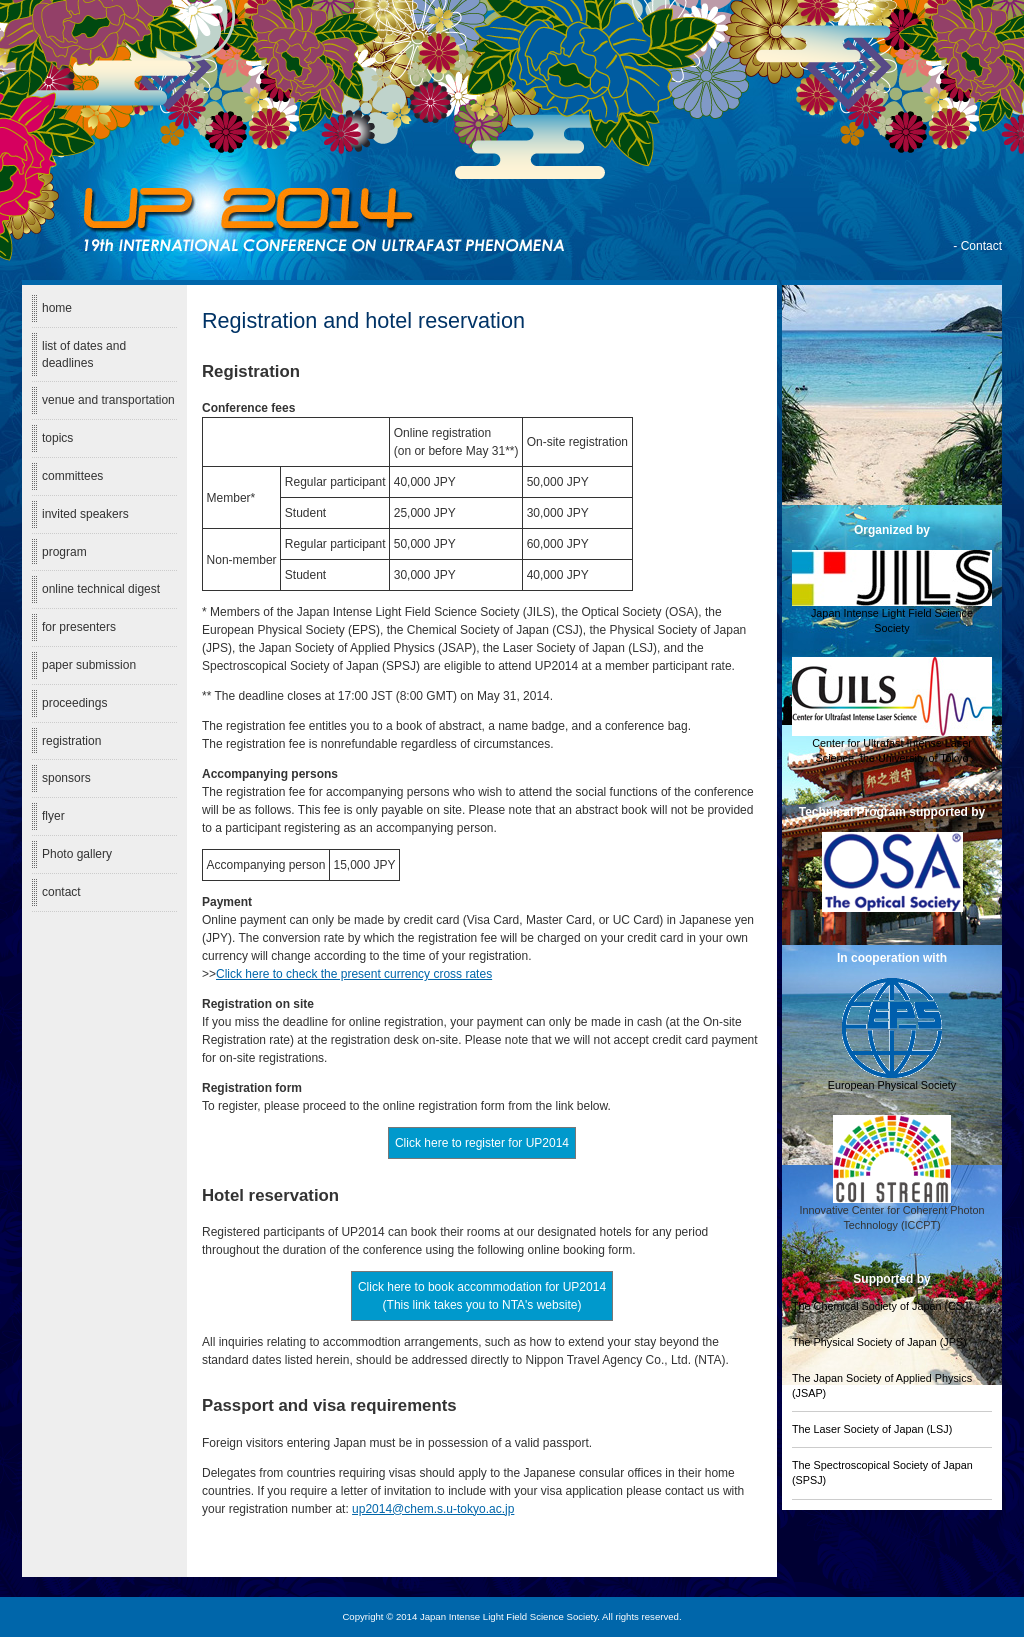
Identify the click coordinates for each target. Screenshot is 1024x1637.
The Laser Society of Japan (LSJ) (872, 1429)
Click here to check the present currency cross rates (354, 974)
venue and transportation (108, 400)
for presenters (79, 627)
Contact (981, 246)
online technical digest (101, 589)
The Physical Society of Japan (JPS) (879, 1342)
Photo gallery (77, 854)
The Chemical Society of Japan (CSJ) (882, 1306)
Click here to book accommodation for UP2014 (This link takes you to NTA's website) (482, 1296)
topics (57, 438)
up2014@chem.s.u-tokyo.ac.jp (433, 1509)
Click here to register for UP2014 (482, 1143)
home (57, 308)
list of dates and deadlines (84, 354)
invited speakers (85, 514)
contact (61, 892)
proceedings (74, 703)
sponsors (66, 778)
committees (72, 476)
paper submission (89, 665)
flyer (53, 816)
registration (71, 741)
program (64, 552)
